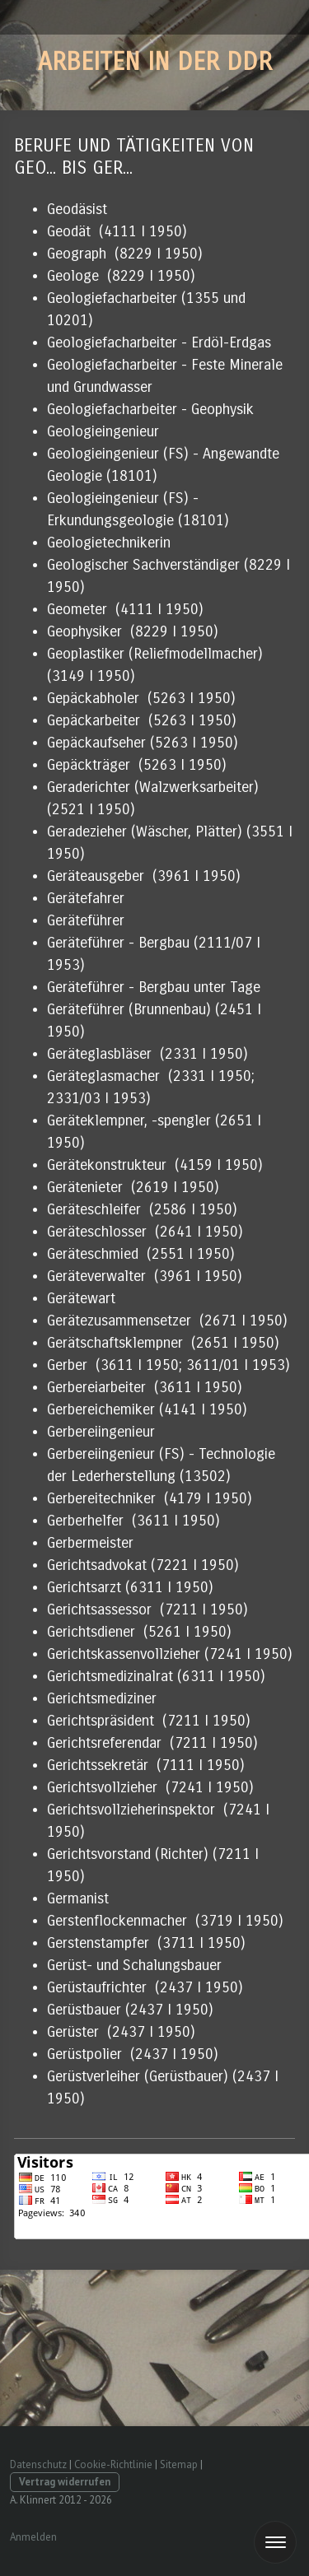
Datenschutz (38, 2464)
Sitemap (179, 2464)
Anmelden (33, 2537)
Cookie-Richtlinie (113, 2464)
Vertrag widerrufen (64, 2482)
